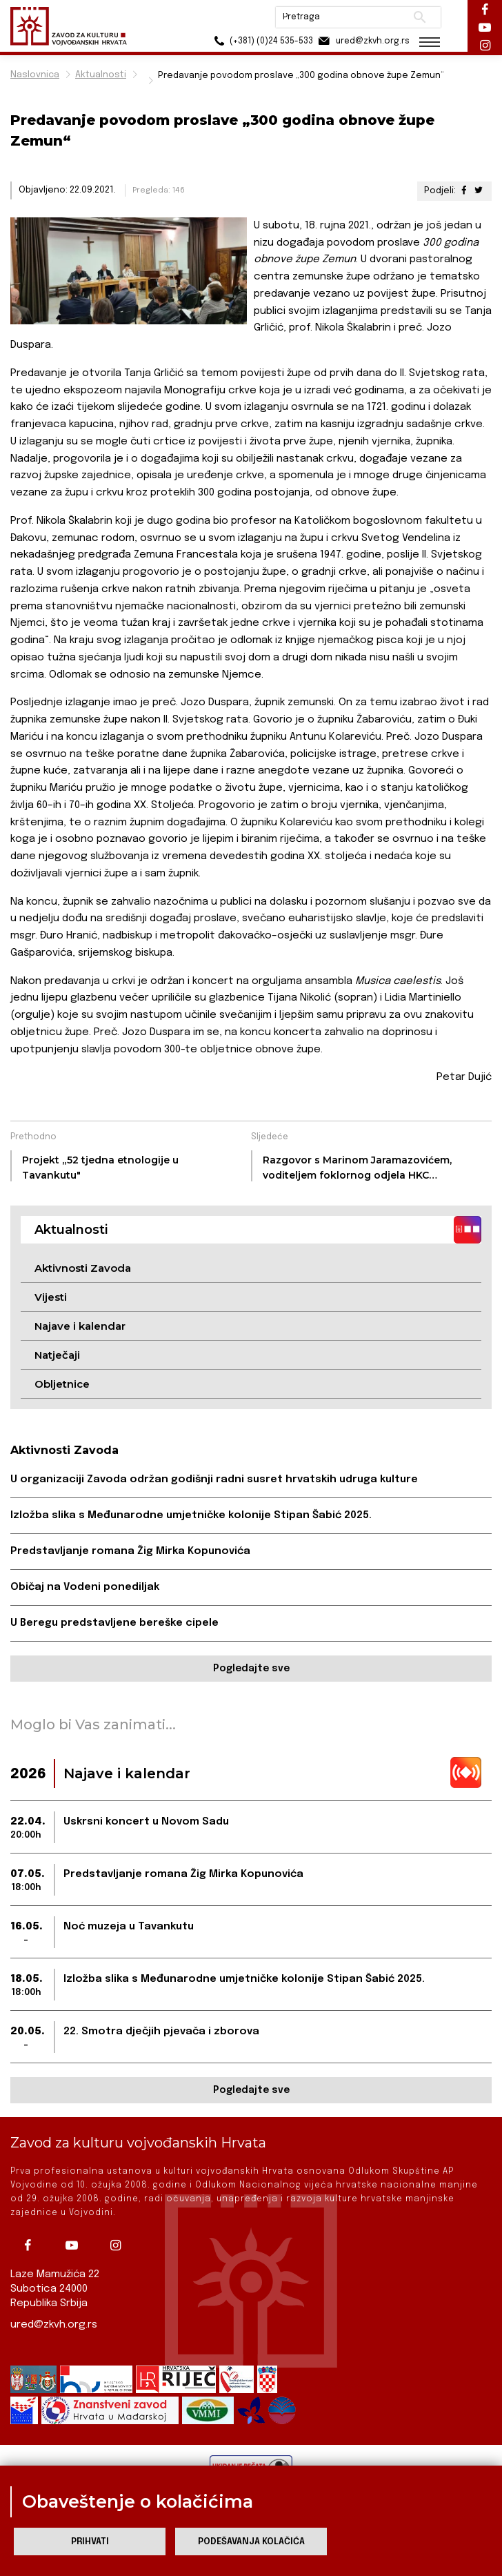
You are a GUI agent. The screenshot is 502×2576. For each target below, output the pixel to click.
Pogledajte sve (251, 1668)
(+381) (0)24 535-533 (261, 41)
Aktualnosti (100, 74)
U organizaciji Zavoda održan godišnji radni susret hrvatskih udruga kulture (214, 1479)
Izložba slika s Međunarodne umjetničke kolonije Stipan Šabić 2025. (191, 1515)
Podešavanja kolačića (251, 2541)
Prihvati (90, 2541)
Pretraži (419, 17)
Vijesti (50, 1297)
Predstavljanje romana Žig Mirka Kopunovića (130, 1551)
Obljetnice (62, 1383)
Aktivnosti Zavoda (82, 1268)
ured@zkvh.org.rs (53, 2324)
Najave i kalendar (80, 1326)
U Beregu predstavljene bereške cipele (114, 1623)
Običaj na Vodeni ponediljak (84, 1587)
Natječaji (57, 1354)
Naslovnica (34, 74)
